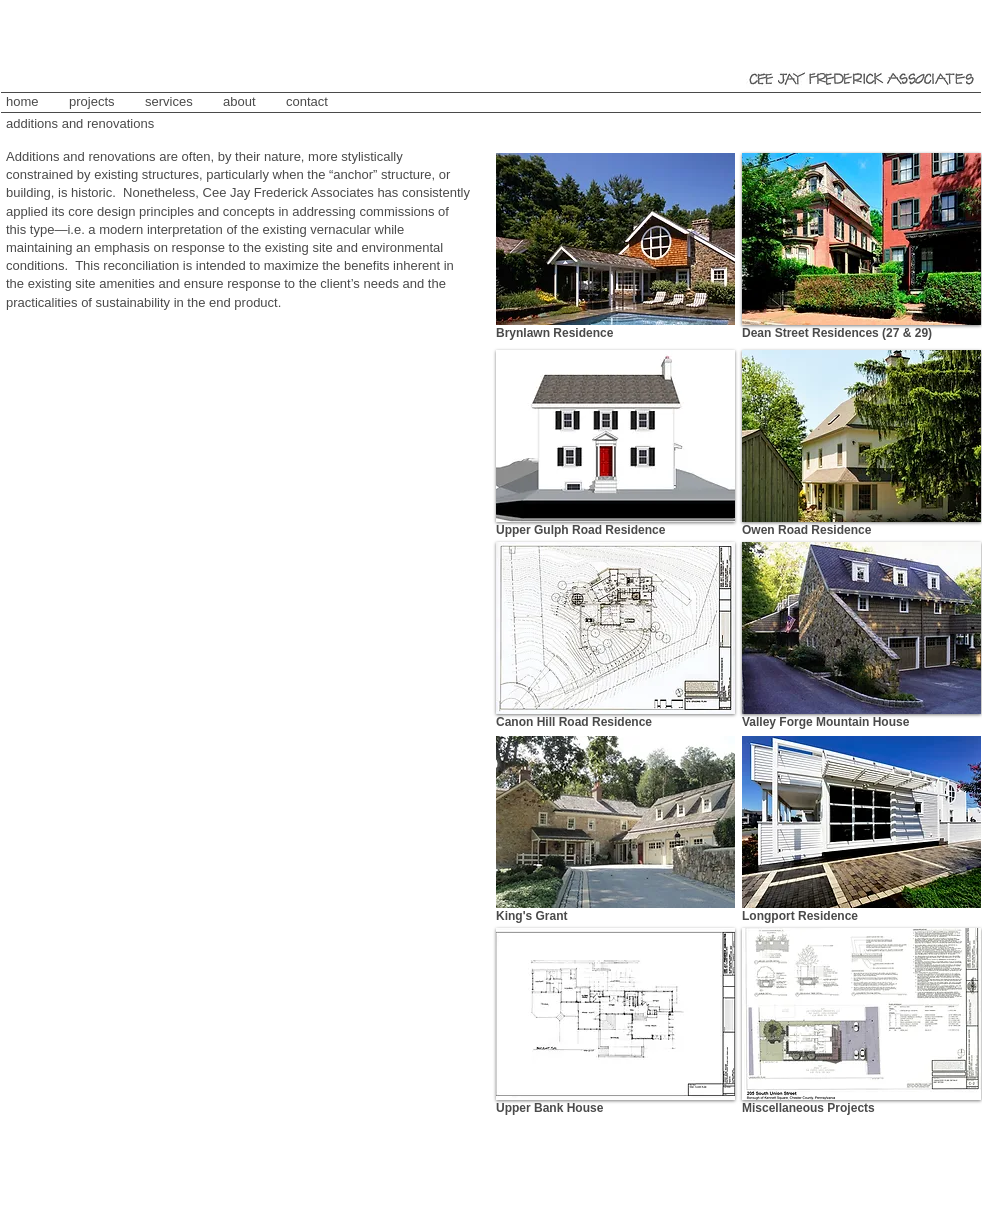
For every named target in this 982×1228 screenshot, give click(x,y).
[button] (861, 239)
